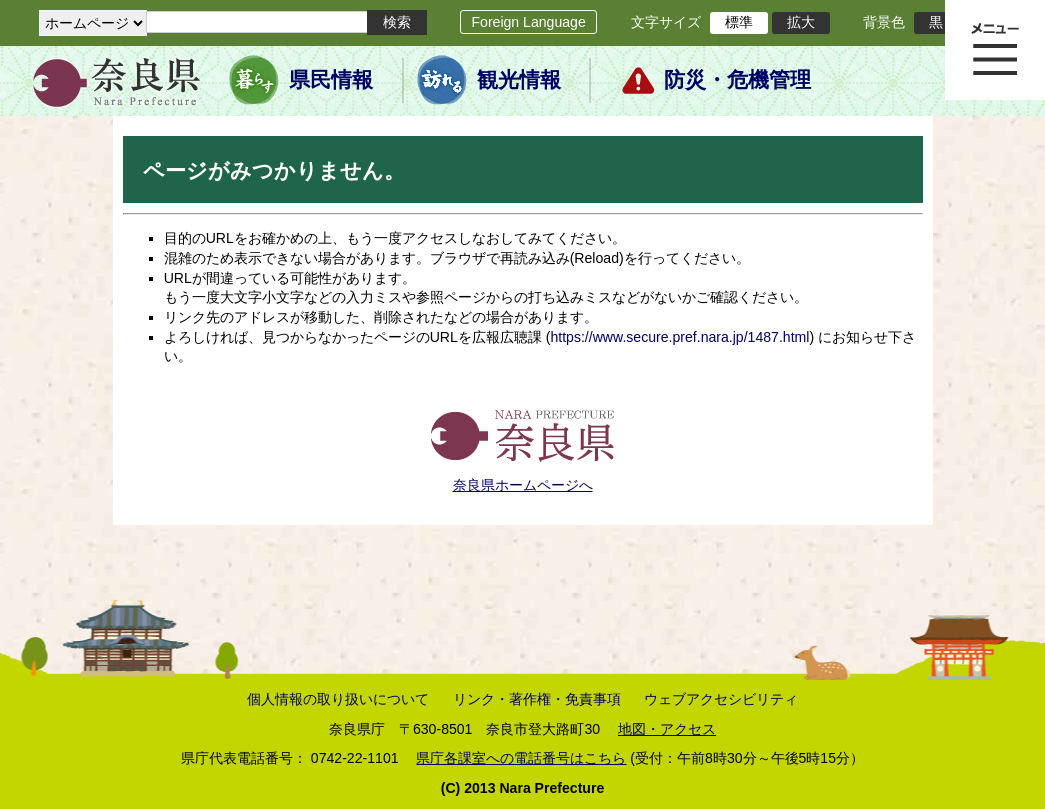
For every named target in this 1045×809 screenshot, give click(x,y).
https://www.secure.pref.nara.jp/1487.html (679, 337)
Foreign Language (528, 22)
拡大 (801, 22)
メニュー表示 (995, 50)
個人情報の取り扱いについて (338, 699)
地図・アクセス (667, 729)
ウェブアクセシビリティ (721, 699)
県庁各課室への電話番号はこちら (521, 758)
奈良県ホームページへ (523, 485)
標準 (739, 22)
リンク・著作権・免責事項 (537, 699)
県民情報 (331, 80)
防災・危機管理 (737, 80)
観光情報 (519, 80)
